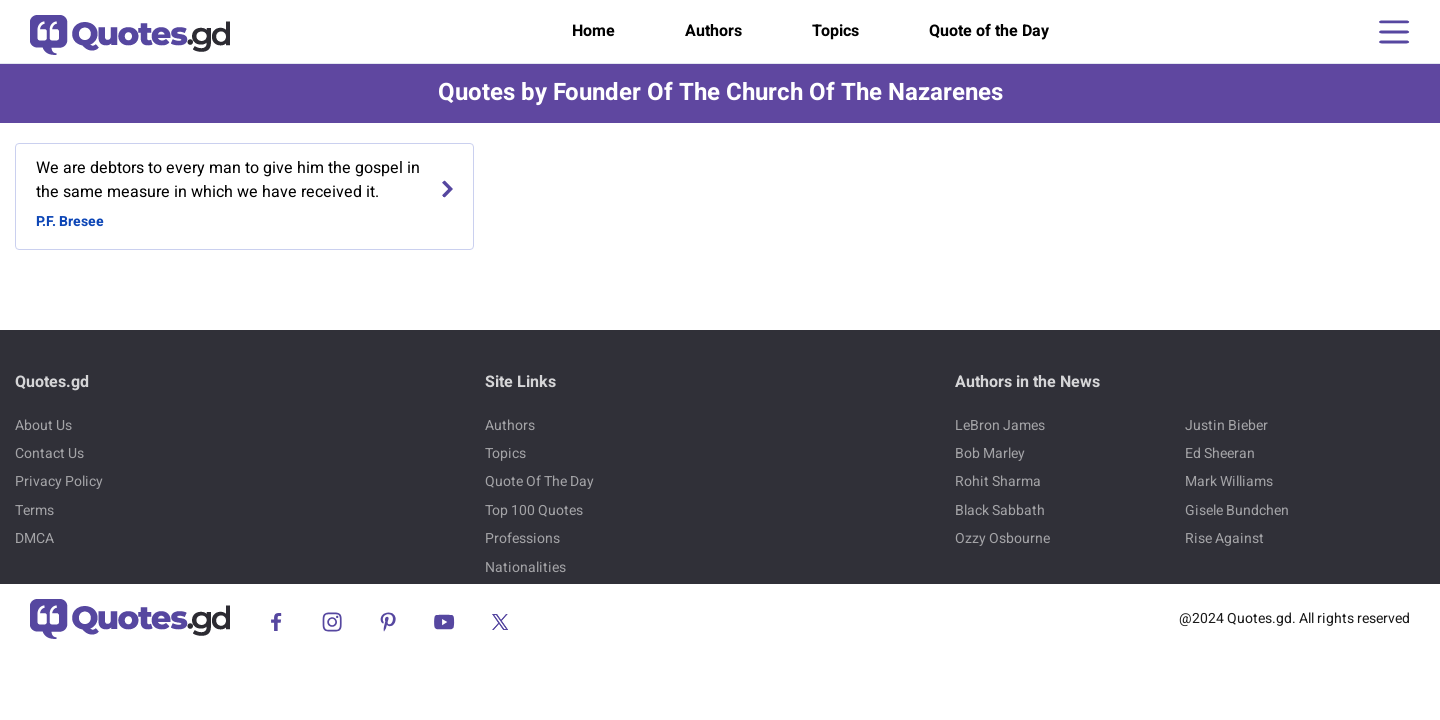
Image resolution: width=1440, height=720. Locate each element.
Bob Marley (990, 453)
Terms (34, 510)
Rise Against (1224, 538)
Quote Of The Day (539, 481)
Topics (835, 31)
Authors (713, 31)
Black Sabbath (1000, 510)
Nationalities (525, 567)
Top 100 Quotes (534, 510)
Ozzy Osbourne (1002, 538)
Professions (522, 538)
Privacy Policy (59, 481)
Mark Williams (1229, 481)
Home (593, 31)
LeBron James (1000, 425)
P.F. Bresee (70, 221)
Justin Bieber (1226, 425)
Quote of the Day (989, 31)
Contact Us (49, 453)
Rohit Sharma (998, 481)
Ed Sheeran (1220, 453)
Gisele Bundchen (1237, 510)
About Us (43, 425)
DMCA (34, 538)
